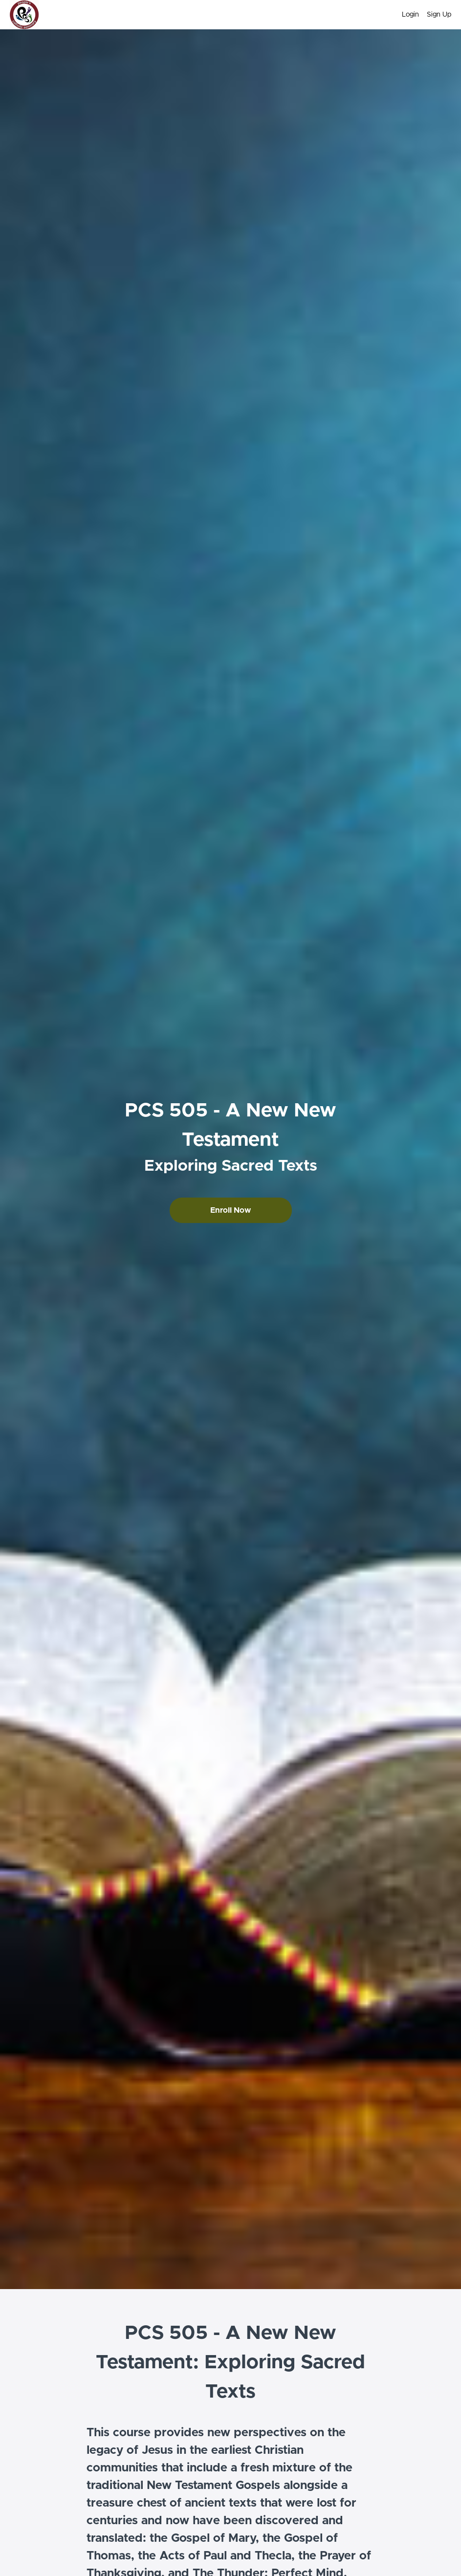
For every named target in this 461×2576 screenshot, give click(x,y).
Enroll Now (230, 1210)
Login (410, 14)
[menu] (422, 15)
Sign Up (439, 14)
